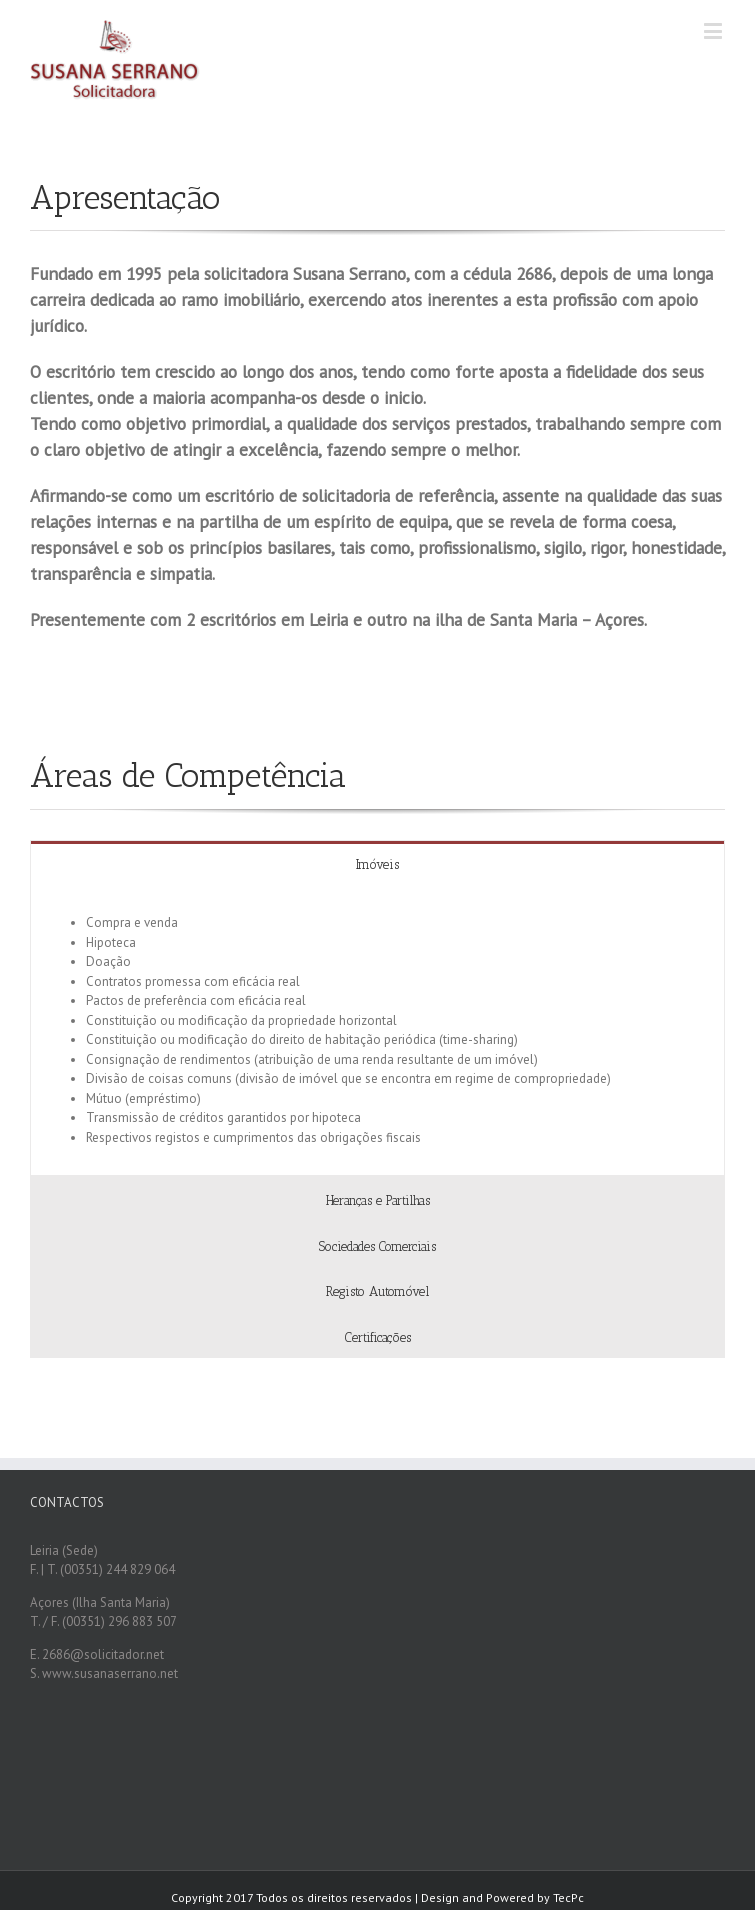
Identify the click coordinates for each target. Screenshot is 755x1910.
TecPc (568, 1897)
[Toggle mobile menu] (714, 30)
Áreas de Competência (188, 775)
